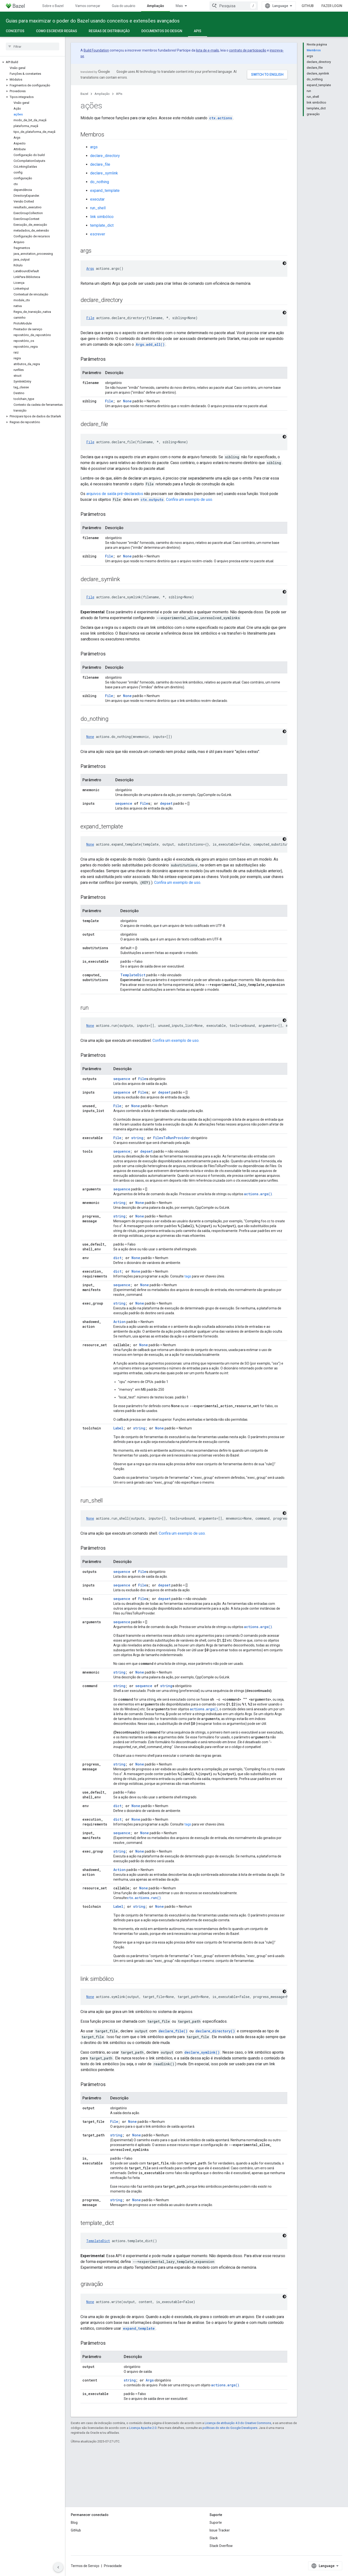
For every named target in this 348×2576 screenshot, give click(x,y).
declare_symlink (104, 173)
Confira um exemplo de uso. (189, 499)
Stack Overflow (221, 2546)
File (90, 317)
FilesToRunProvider (171, 1137)
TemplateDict (132, 975)
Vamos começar (87, 6)
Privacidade (113, 2566)
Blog (74, 2522)
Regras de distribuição (109, 31)
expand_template (105, 190)
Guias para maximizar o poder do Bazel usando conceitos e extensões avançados (93, 21)
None (127, 401)
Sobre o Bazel (53, 6)
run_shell (98, 208)
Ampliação (102, 94)
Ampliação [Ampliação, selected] (155, 6)
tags (187, 1276)
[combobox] (234, 5)
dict (117, 1257)
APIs (119, 94)
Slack (214, 2538)
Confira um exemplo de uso (177, 882)
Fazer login (331, 6)
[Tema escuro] (284, 263)
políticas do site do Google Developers (230, 2428)
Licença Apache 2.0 (142, 2428)
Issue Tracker (220, 2530)
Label (118, 1428)
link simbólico (102, 216)
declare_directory (105, 155)
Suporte (216, 2522)
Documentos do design (161, 31)
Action (119, 1321)
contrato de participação (247, 50)
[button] (32, 62)
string (137, 1137)
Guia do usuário (123, 6)
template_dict (102, 225)
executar (97, 199)
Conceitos (15, 31)
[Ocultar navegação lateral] (58, 2567)
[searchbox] (32, 46)
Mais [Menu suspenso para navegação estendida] (179, 6)
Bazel (84, 94)
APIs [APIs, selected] (197, 31)
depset (166, 803)
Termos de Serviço (85, 2566)
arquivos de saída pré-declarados (114, 493)
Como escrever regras (56, 31)
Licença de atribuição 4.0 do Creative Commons (238, 2423)
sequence (123, 803)
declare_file (100, 164)
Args (90, 268)
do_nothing (99, 182)
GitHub (308, 6)
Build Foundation (96, 50)
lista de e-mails (207, 50)
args (94, 147)
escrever (97, 234)
